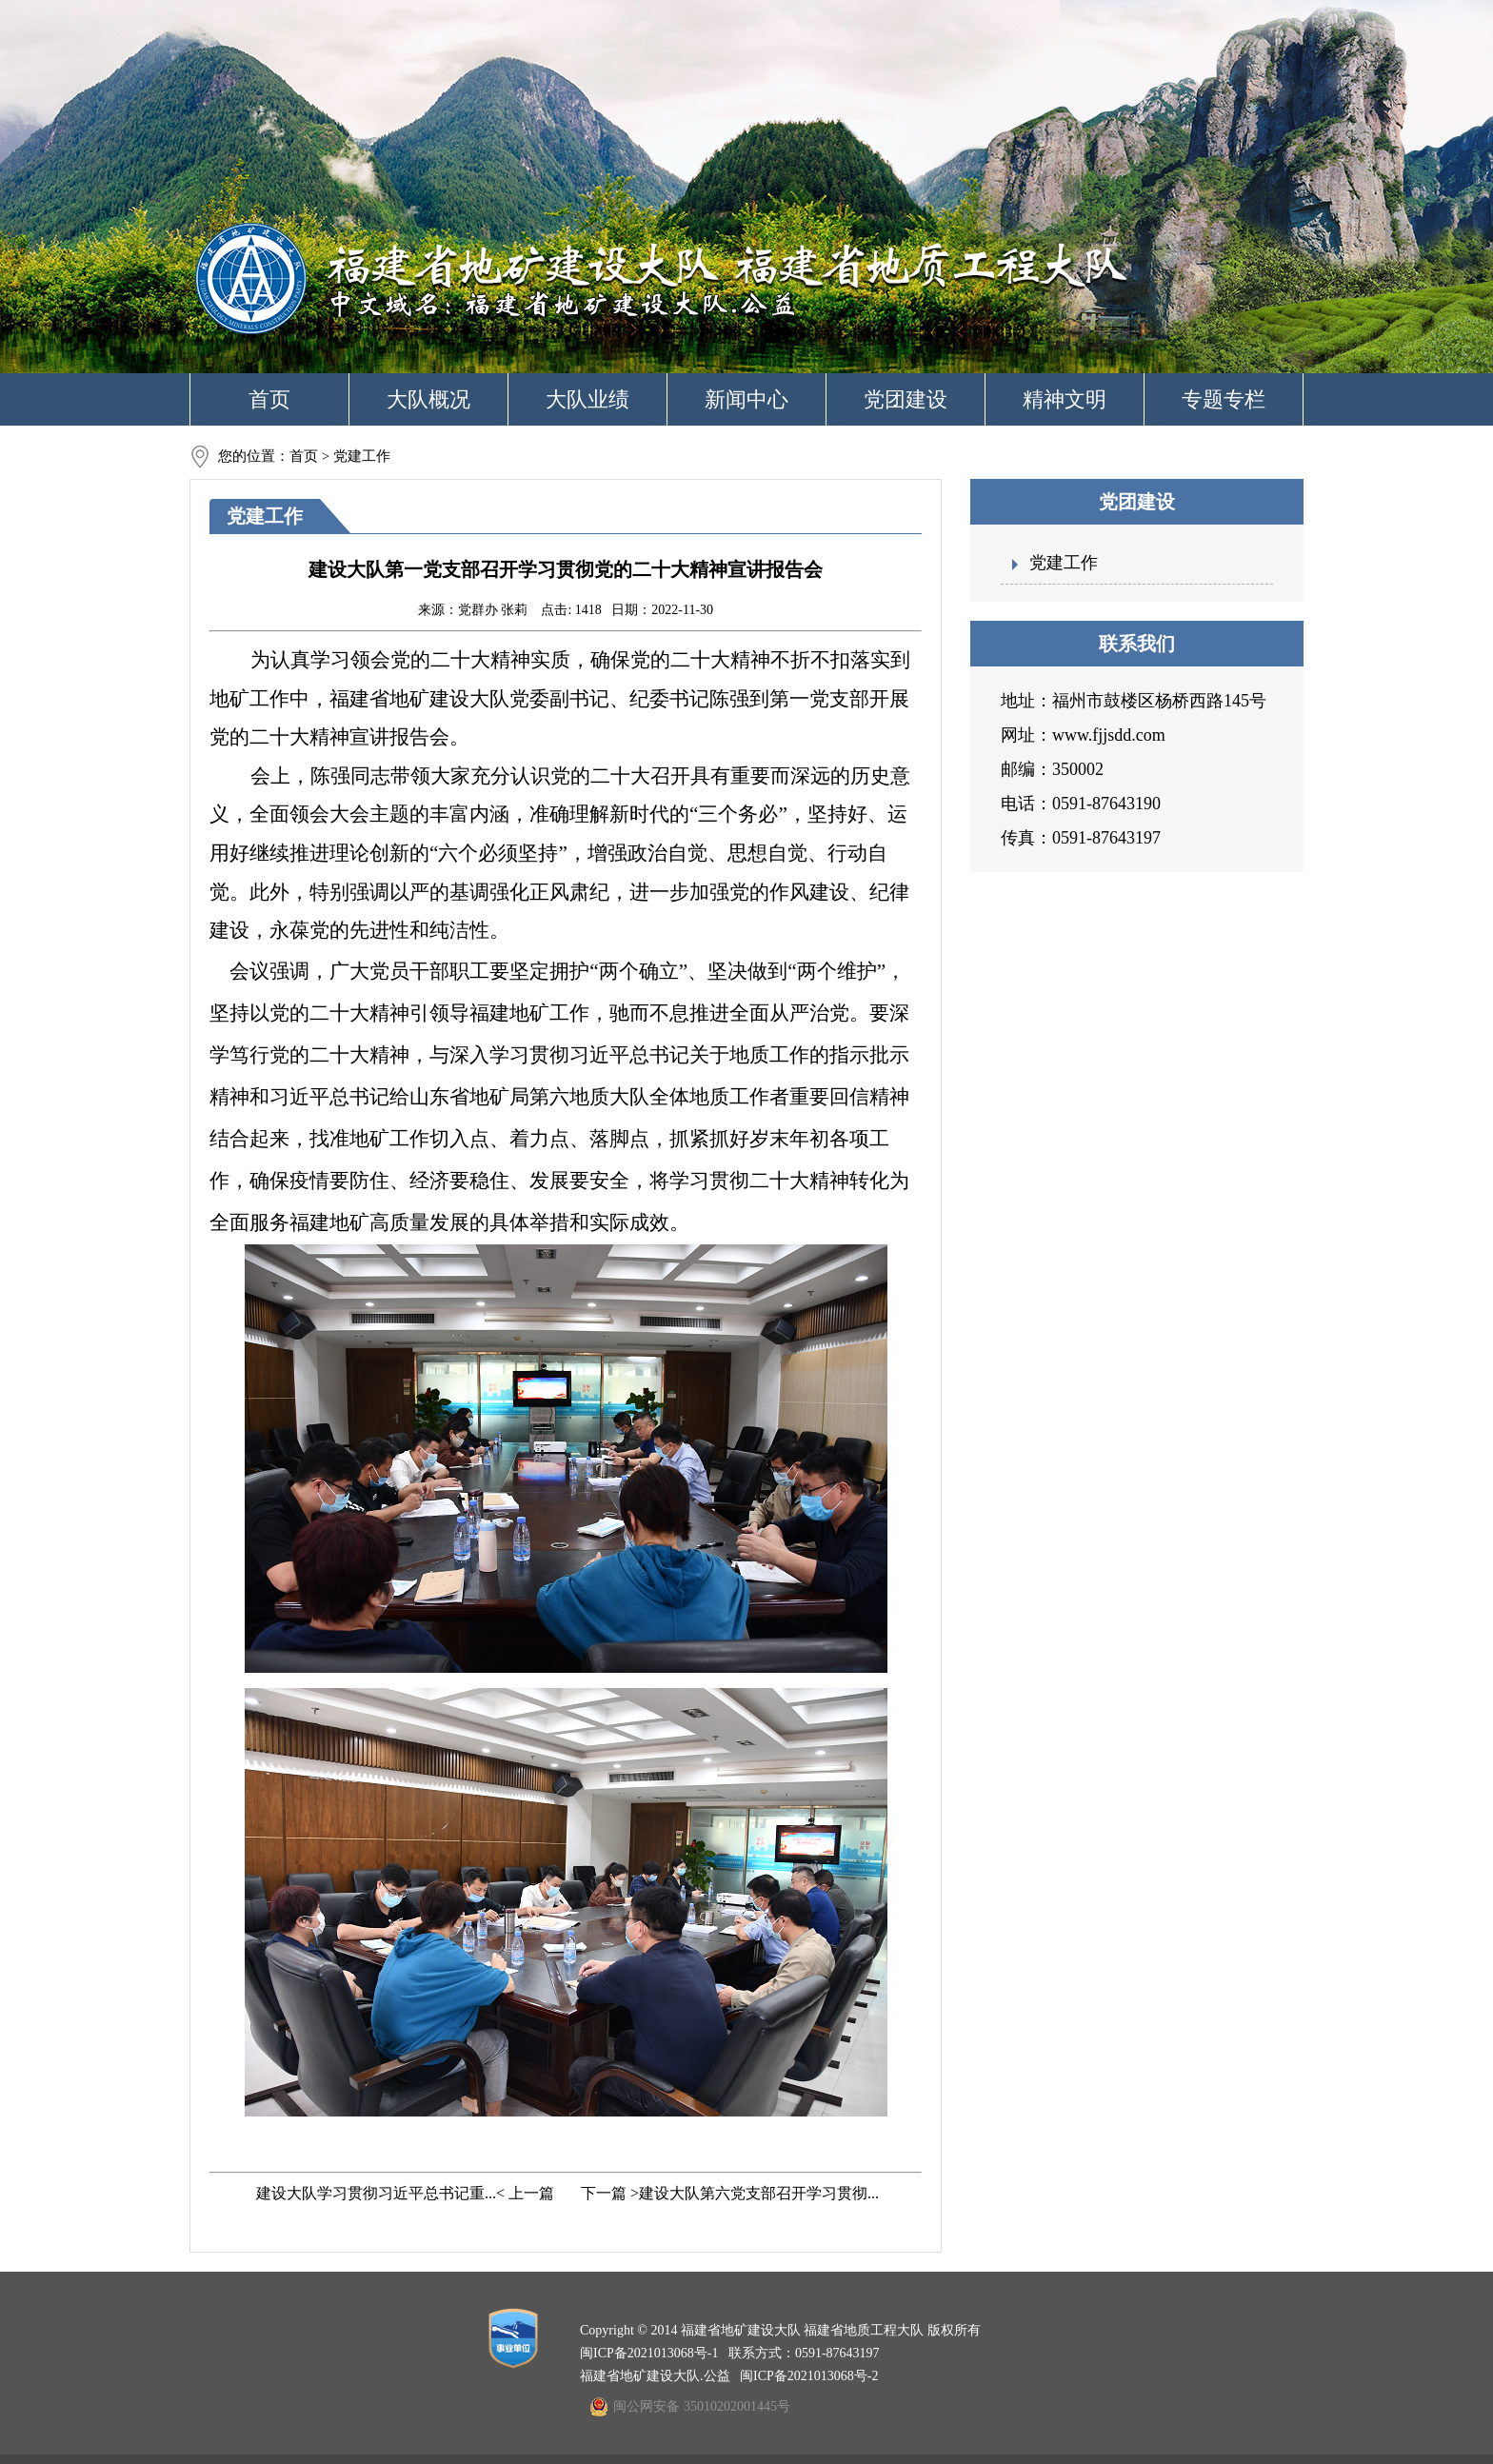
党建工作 (1063, 562)
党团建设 (905, 399)
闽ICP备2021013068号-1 (649, 2353)
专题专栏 (1223, 399)
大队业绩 (587, 399)
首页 (269, 399)
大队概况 (428, 399)
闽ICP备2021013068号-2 (809, 2376)
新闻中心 (746, 399)
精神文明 (1064, 399)
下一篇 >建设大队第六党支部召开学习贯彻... (728, 2193)
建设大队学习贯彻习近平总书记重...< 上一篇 (403, 2193)
